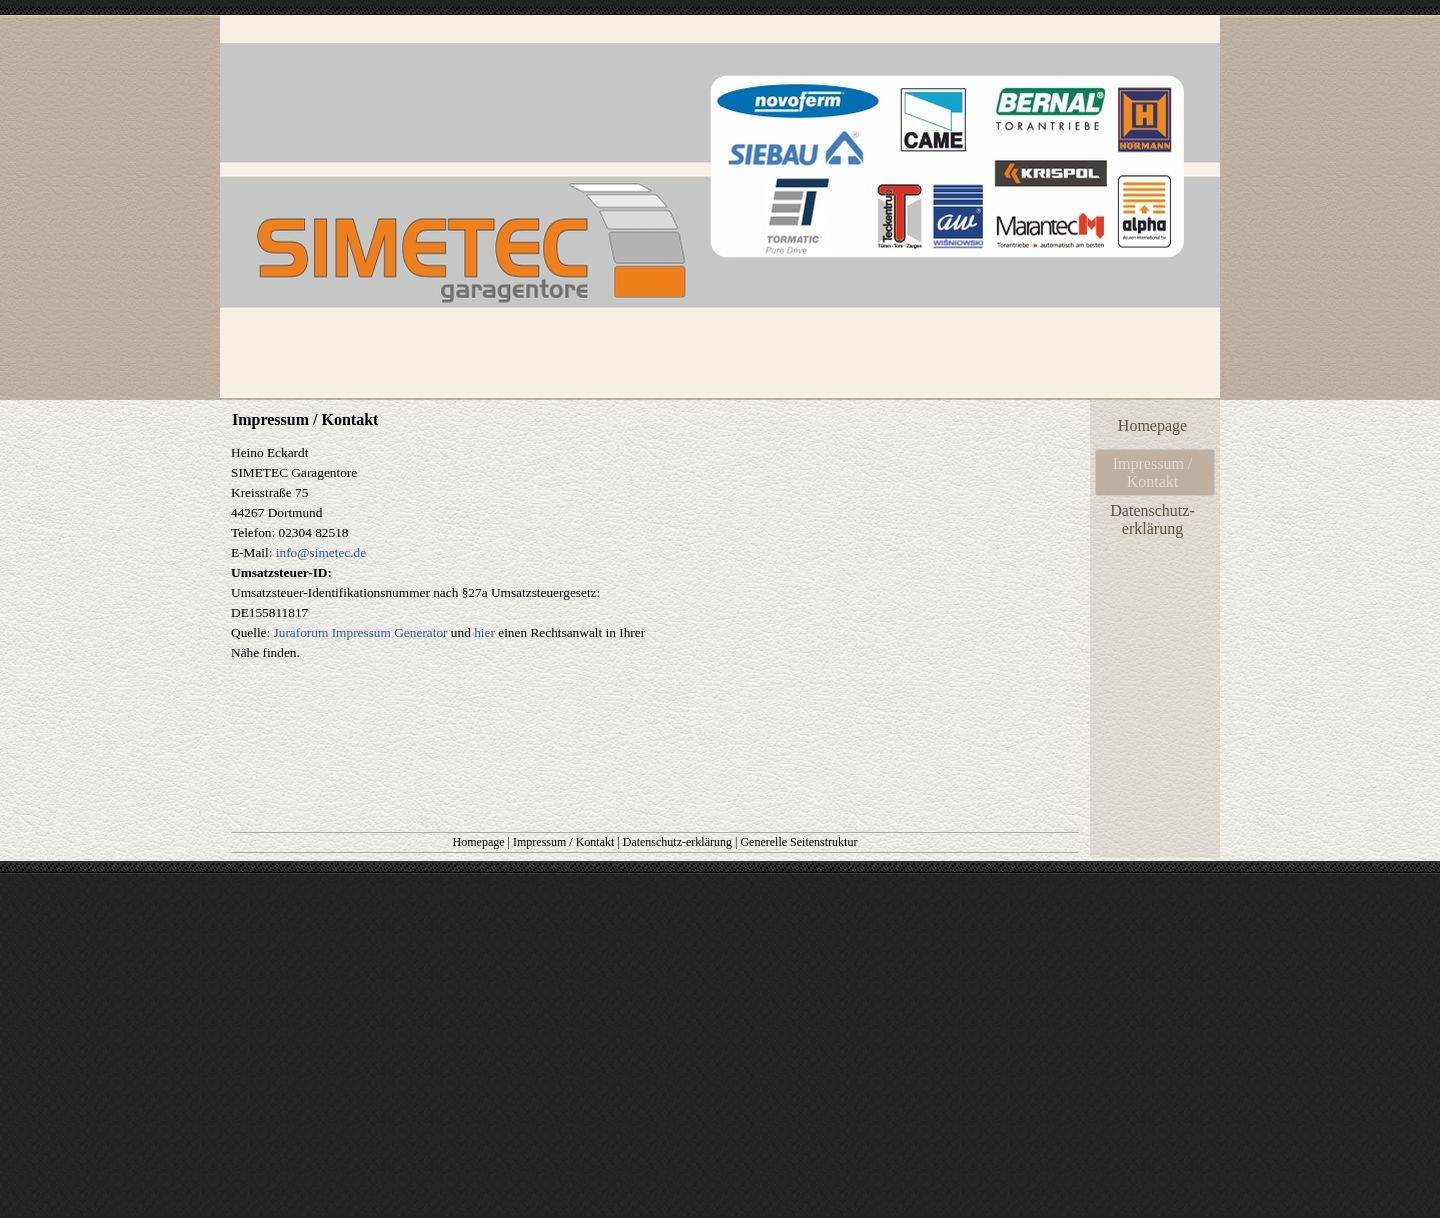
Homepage (479, 842)
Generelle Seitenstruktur (798, 842)
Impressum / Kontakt (563, 842)
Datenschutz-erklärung (677, 842)
